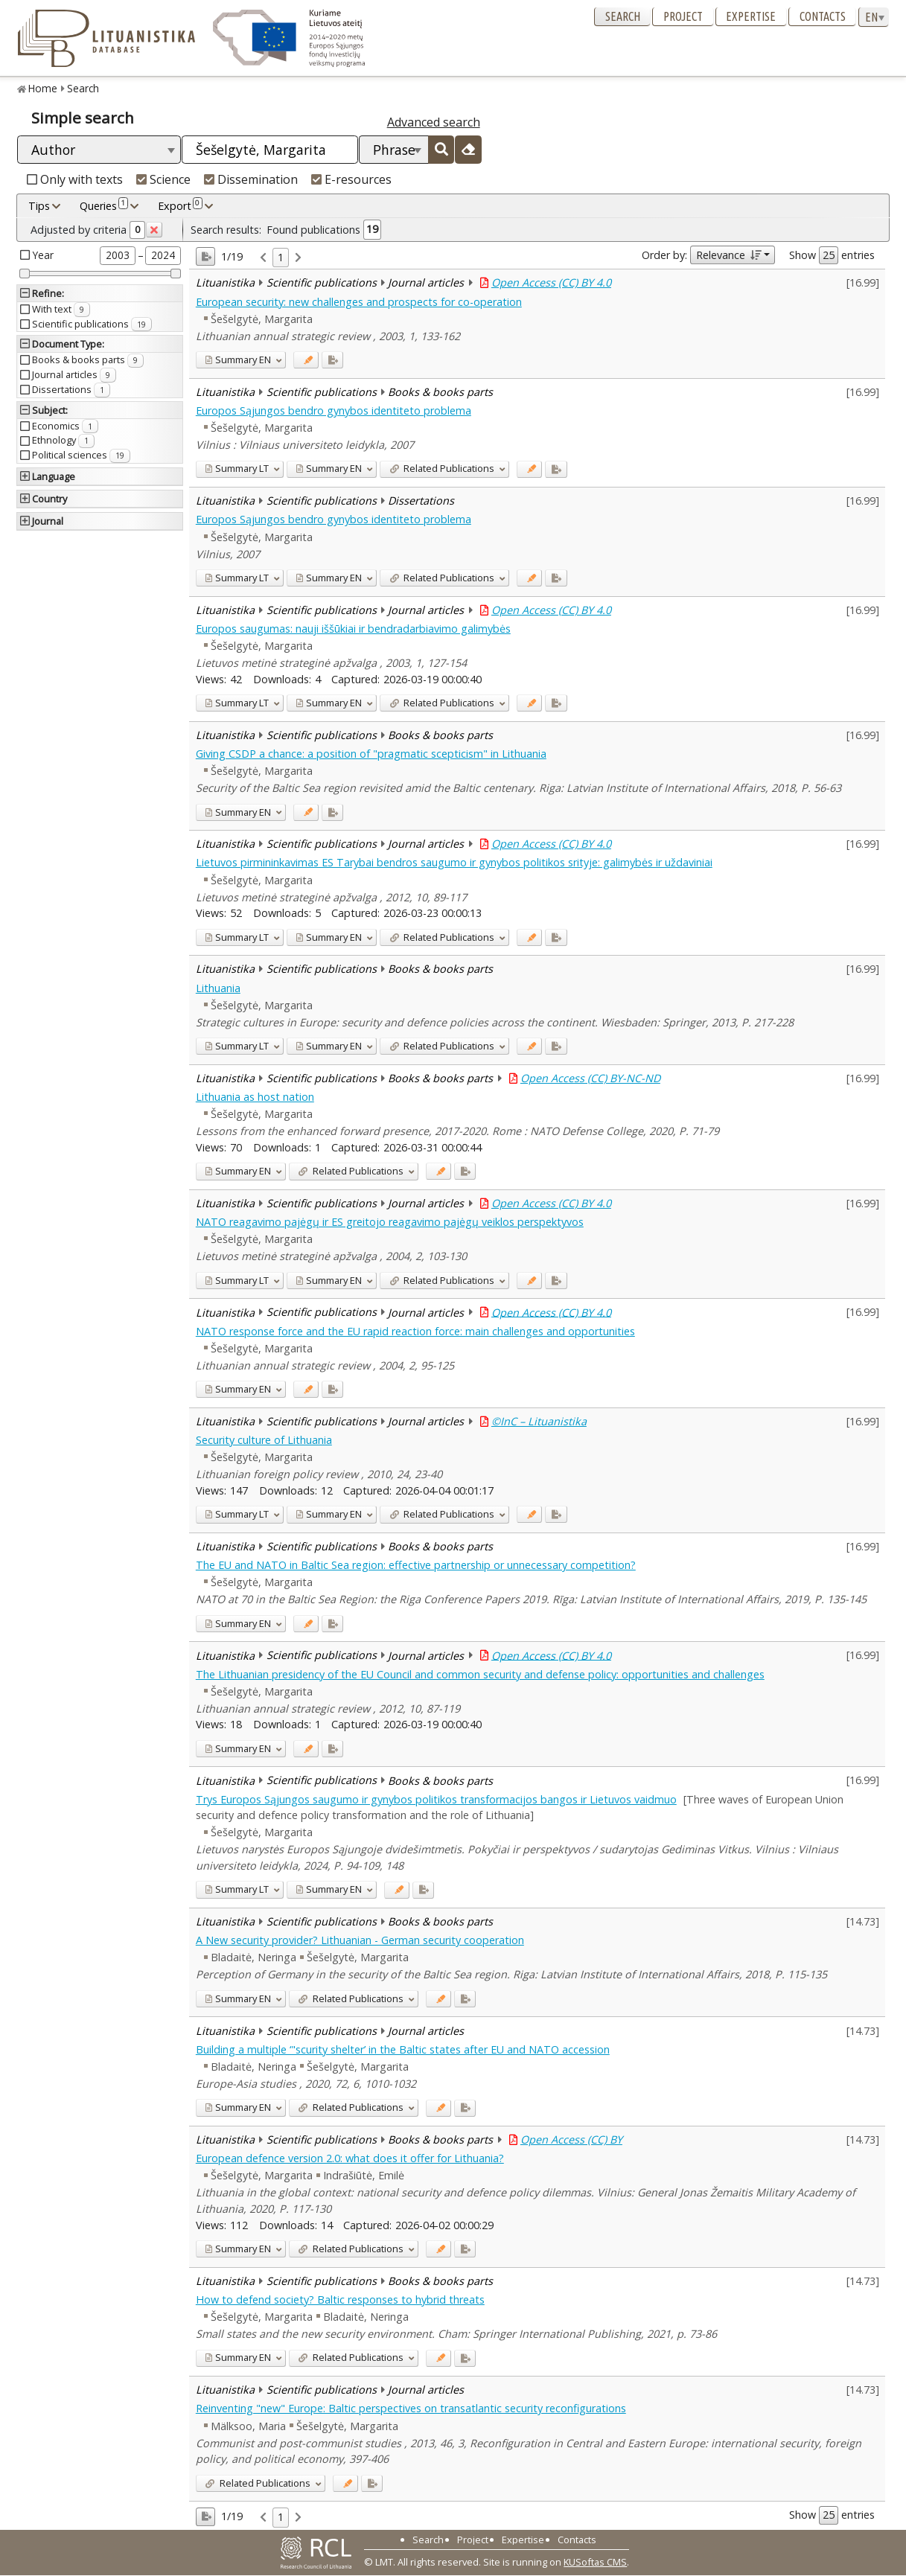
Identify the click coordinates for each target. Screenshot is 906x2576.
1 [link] (281, 257)
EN (237, 359)
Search (622, 16)
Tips (39, 206)
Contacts (823, 16)
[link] (263, 258)
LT (236, 468)
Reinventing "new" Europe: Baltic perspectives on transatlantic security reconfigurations (411, 2408)
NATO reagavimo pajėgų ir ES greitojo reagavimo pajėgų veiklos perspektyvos (390, 1222)
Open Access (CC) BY (571, 2139)
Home (42, 88)
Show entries (832, 255)
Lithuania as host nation (255, 1097)
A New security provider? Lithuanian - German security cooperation (360, 1940)
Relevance (728, 255)
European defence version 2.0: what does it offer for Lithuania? (350, 2158)
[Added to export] (332, 359)
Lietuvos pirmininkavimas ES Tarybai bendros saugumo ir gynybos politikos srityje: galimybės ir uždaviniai (454, 862)
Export (180, 205)
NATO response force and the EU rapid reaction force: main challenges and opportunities (415, 1331)
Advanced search (433, 122)
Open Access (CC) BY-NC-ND (590, 1078)
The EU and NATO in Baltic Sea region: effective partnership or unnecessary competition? (416, 1565)
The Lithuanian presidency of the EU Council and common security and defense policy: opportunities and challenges (480, 1674)
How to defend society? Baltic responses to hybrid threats (340, 2299)
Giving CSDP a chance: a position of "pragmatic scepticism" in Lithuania (371, 754)
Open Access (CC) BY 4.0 (551, 282)
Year (43, 255)
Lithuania (218, 988)
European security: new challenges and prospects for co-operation (359, 302)
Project (683, 16)
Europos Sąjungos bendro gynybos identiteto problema (333, 410)
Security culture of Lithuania (264, 1440)
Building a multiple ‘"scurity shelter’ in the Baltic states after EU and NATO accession (403, 2049)
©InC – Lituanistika (539, 1421)
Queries (104, 205)
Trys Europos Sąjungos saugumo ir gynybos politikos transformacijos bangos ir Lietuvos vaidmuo (436, 1799)
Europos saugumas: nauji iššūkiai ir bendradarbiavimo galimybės (353, 628)
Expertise (751, 16)
